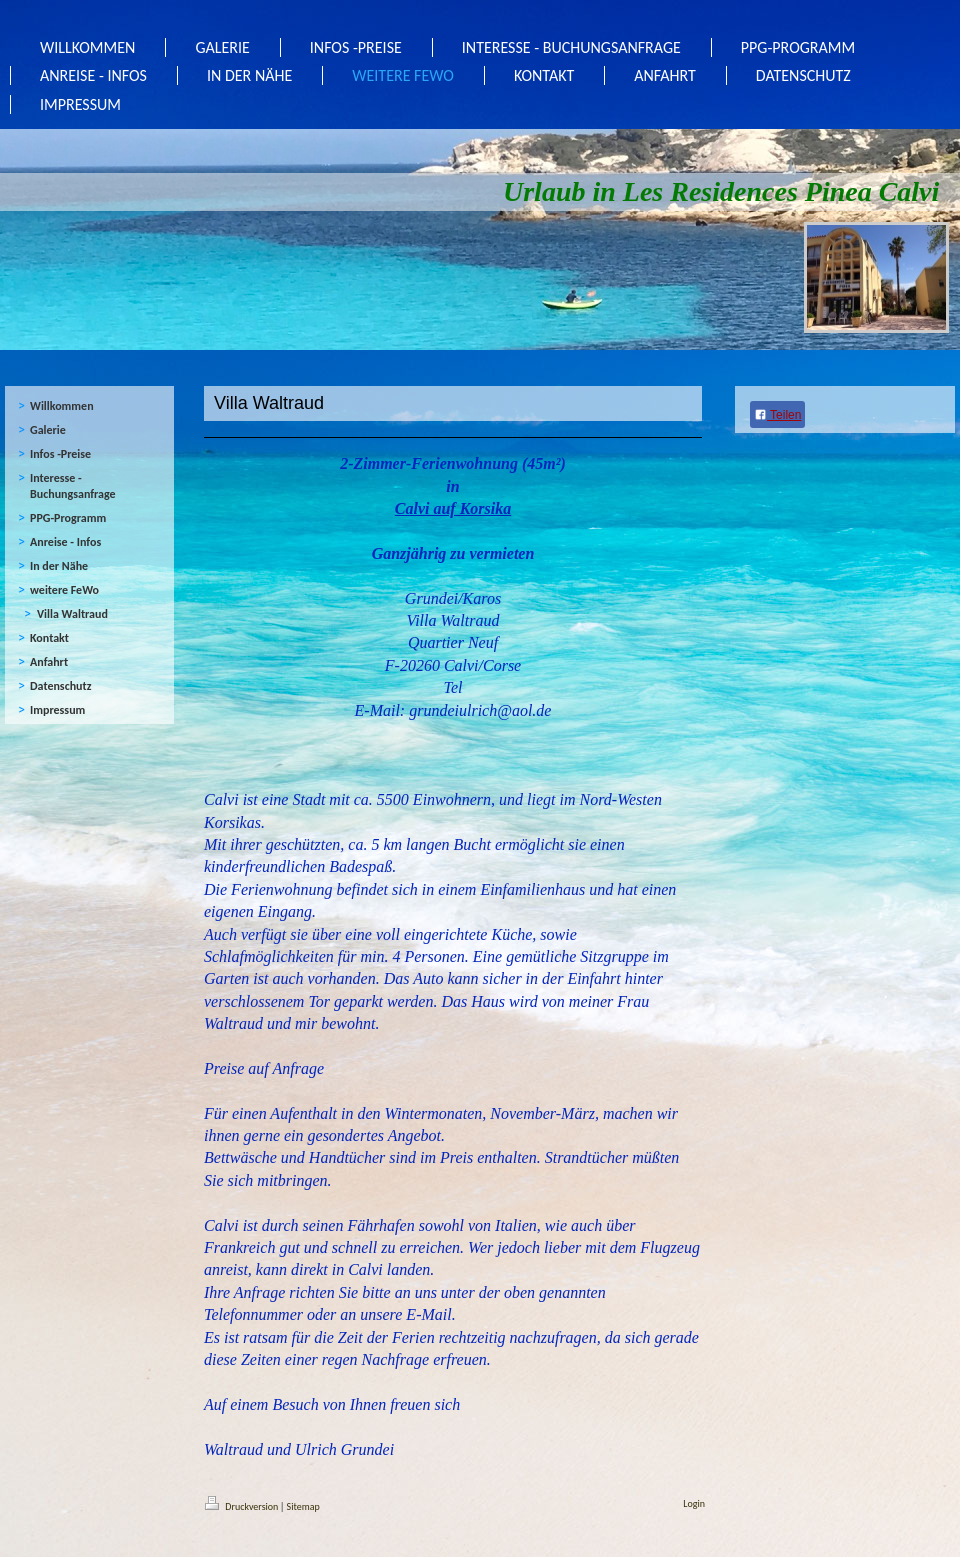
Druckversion (243, 1506)
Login (694, 1503)
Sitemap (303, 1506)
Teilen (777, 415)
